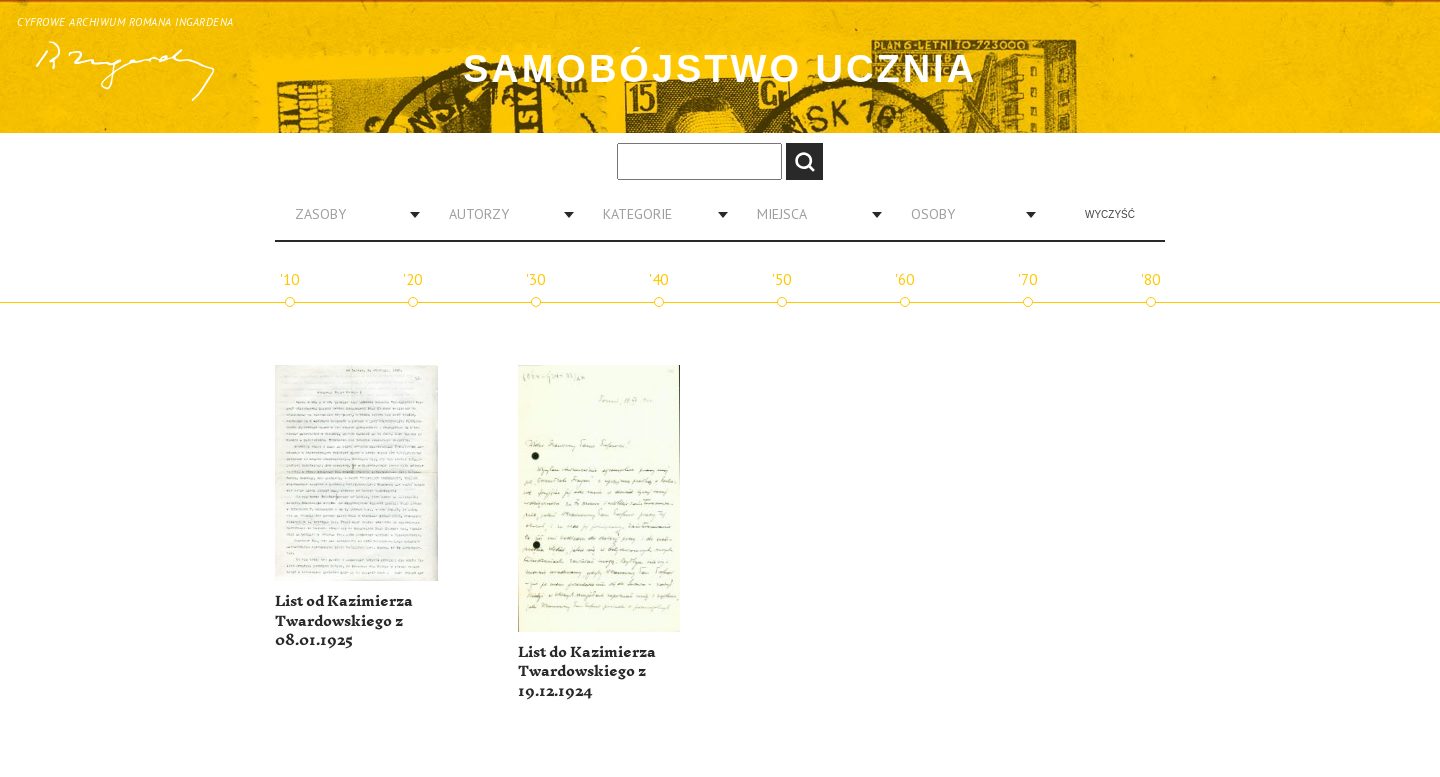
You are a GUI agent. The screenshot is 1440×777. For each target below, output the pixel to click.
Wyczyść (1110, 214)
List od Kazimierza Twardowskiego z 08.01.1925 (344, 621)
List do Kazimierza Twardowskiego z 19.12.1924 (587, 672)
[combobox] (350, 214)
